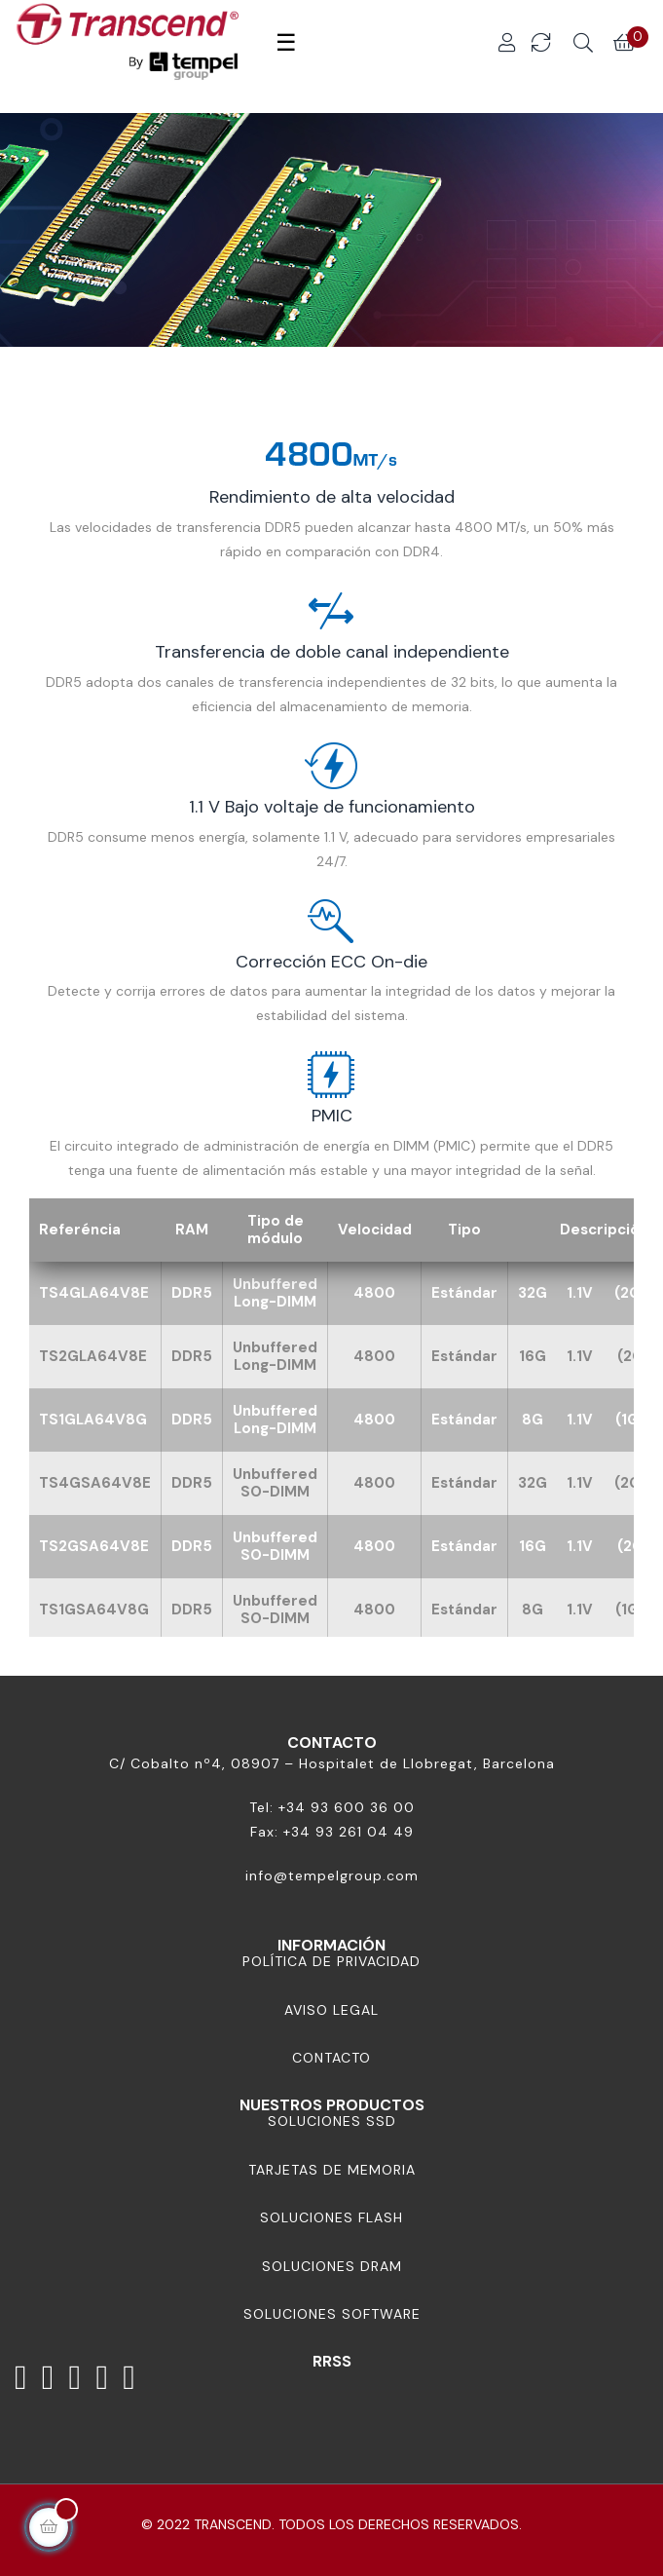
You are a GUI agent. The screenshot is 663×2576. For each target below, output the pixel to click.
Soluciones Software (332, 2314)
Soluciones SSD (332, 2121)
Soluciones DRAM (332, 2266)
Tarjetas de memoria (332, 2169)
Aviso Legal (331, 2010)
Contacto (331, 2057)
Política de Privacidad (331, 1961)
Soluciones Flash (331, 2217)
